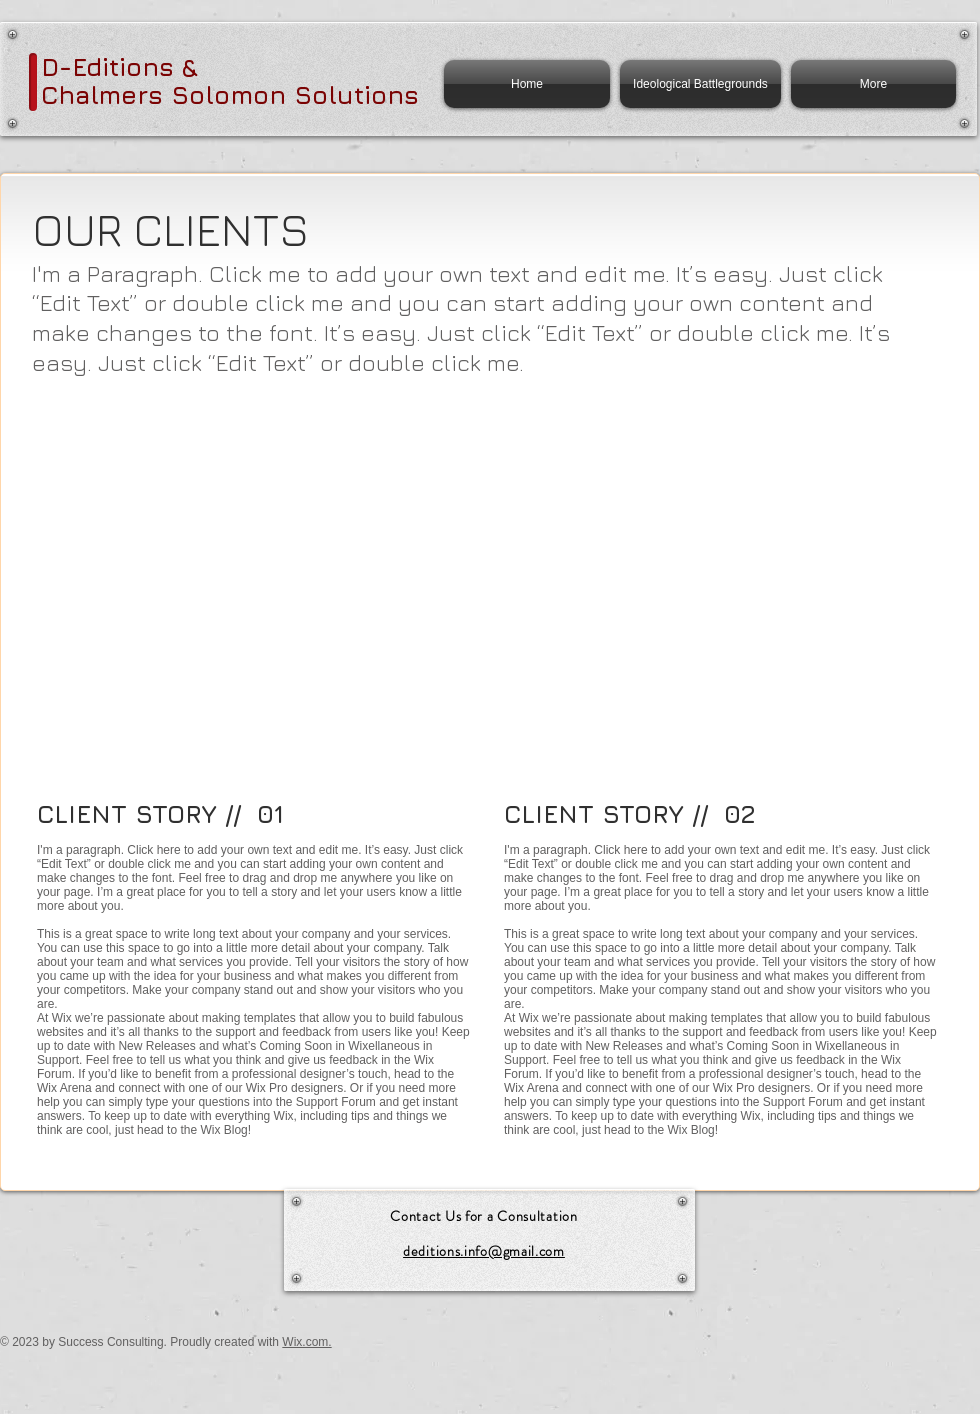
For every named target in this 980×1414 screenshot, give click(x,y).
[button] (178, 485)
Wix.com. (306, 1342)
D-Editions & (119, 66)
